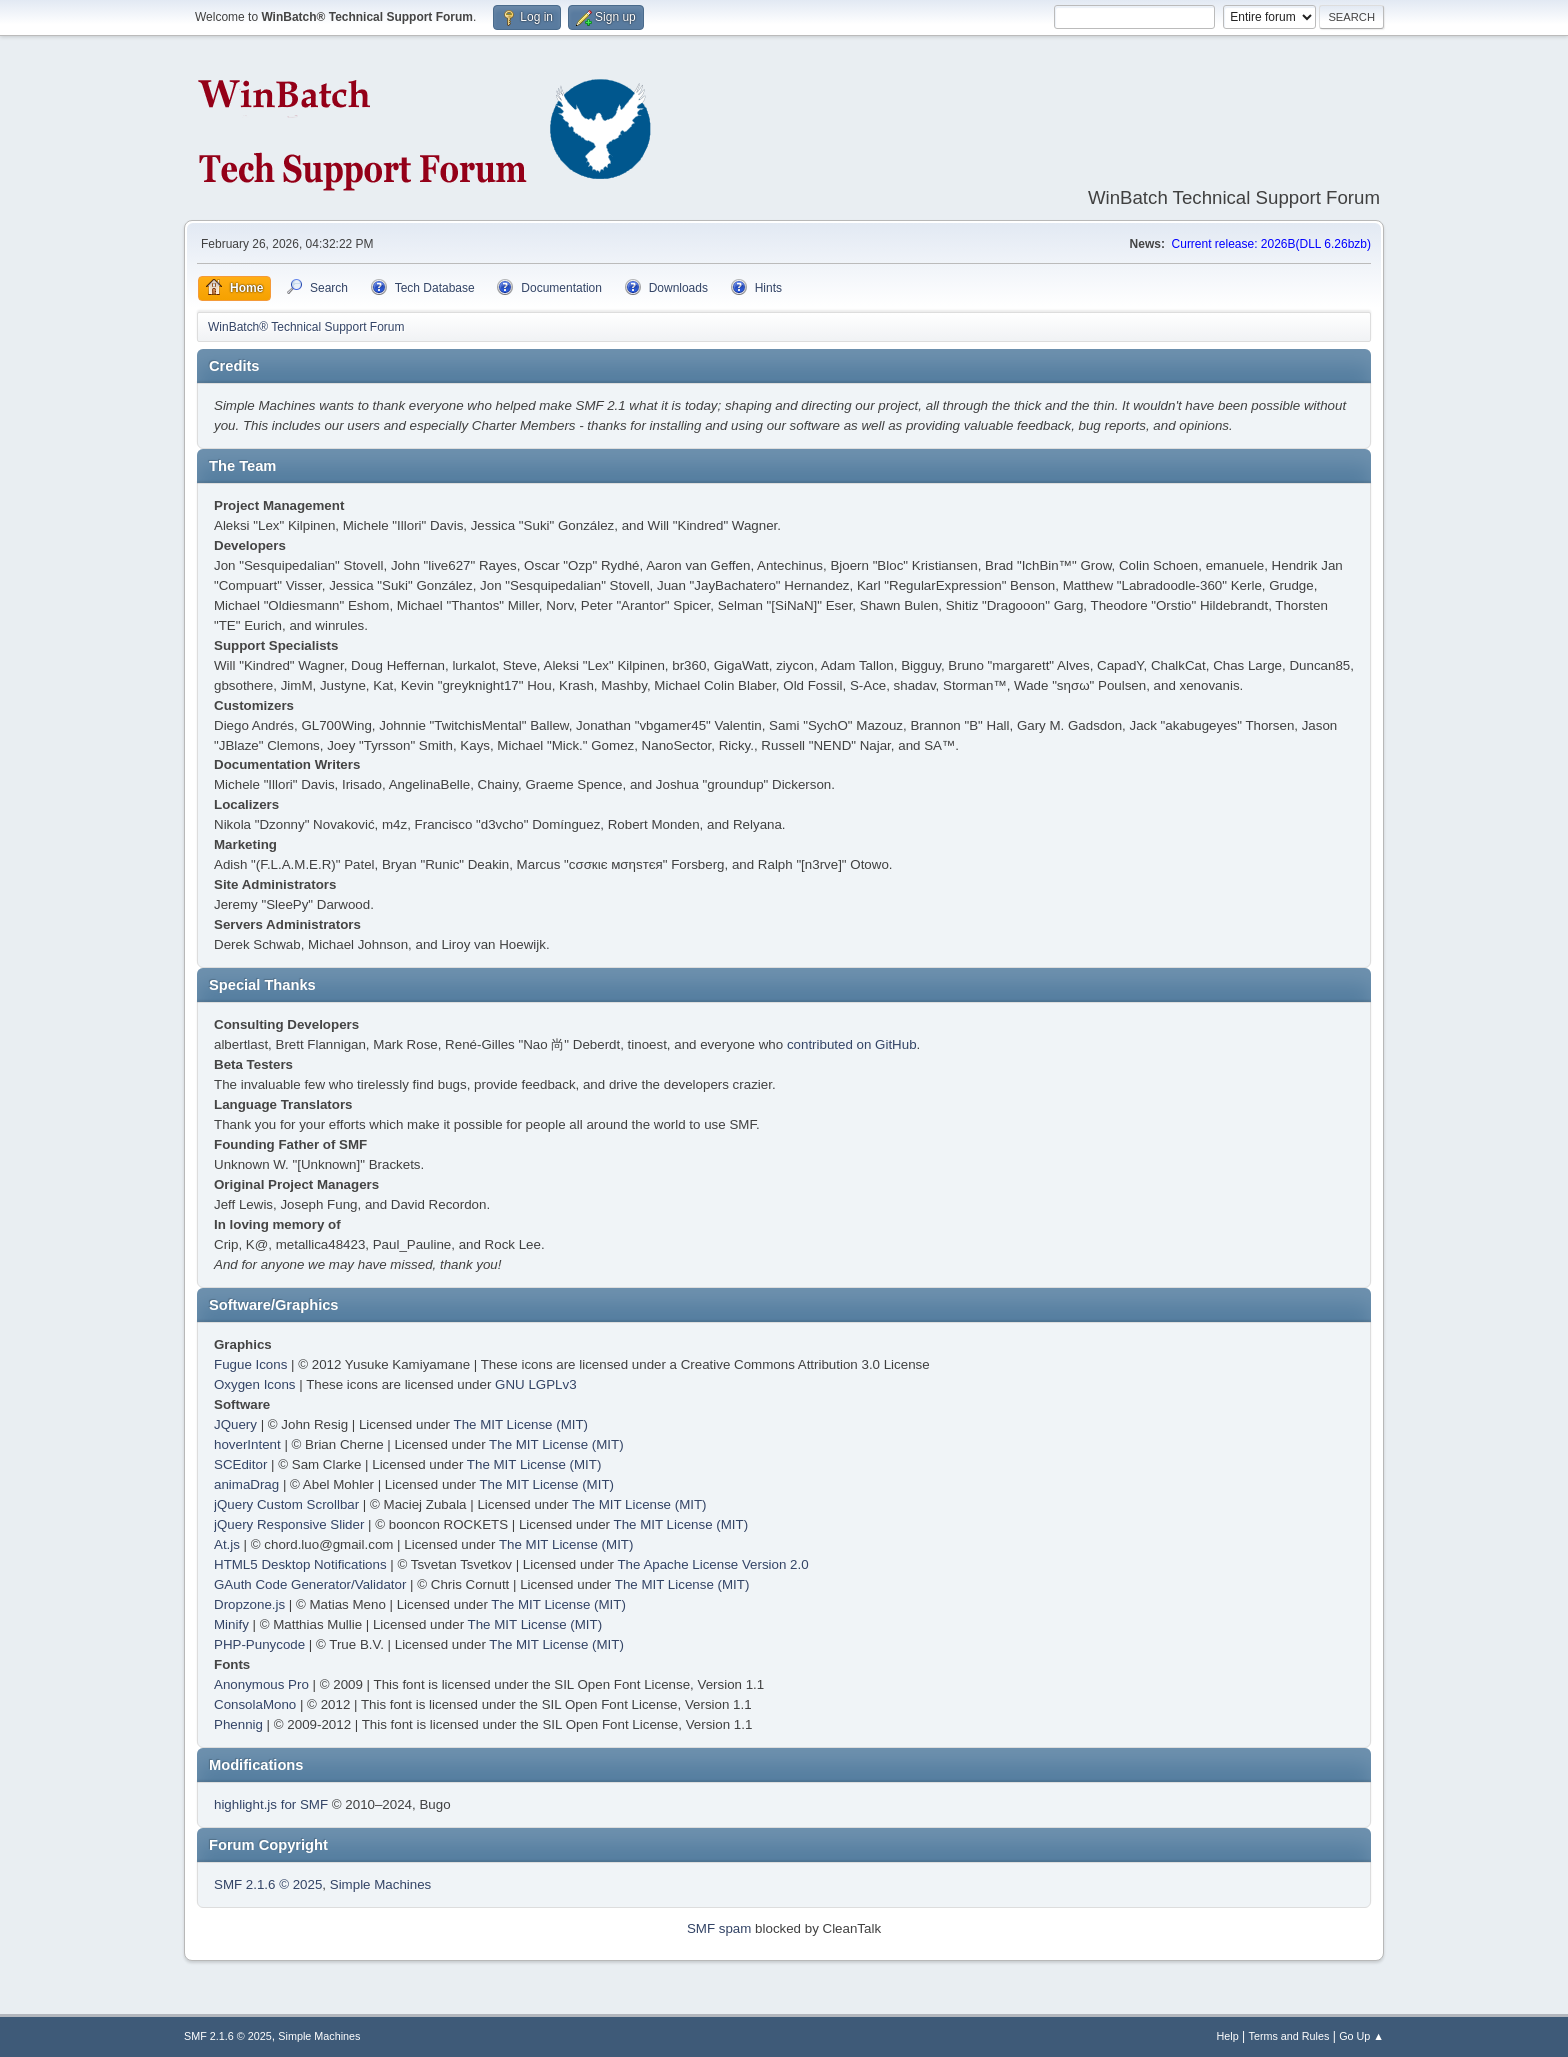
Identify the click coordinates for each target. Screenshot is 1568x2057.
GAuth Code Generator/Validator (310, 1584)
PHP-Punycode (259, 1644)
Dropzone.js (249, 1604)
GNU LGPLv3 (535, 1384)
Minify (231, 1624)
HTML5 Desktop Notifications (300, 1564)
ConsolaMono (255, 1704)
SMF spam (719, 1928)
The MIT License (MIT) (521, 1424)
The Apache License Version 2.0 (712, 1564)
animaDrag (246, 1484)
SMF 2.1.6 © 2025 (268, 1884)
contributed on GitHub (852, 1044)
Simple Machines (380, 1884)
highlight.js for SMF (271, 1804)
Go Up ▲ (1361, 2036)
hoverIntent (247, 1444)
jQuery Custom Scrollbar (286, 1504)
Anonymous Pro (261, 1684)
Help (1228, 2036)
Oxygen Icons (255, 1384)
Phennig (238, 1724)
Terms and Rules (1289, 2036)
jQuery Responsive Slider (289, 1524)
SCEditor (240, 1464)
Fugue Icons (250, 1364)
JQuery (235, 1424)
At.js (227, 1544)
